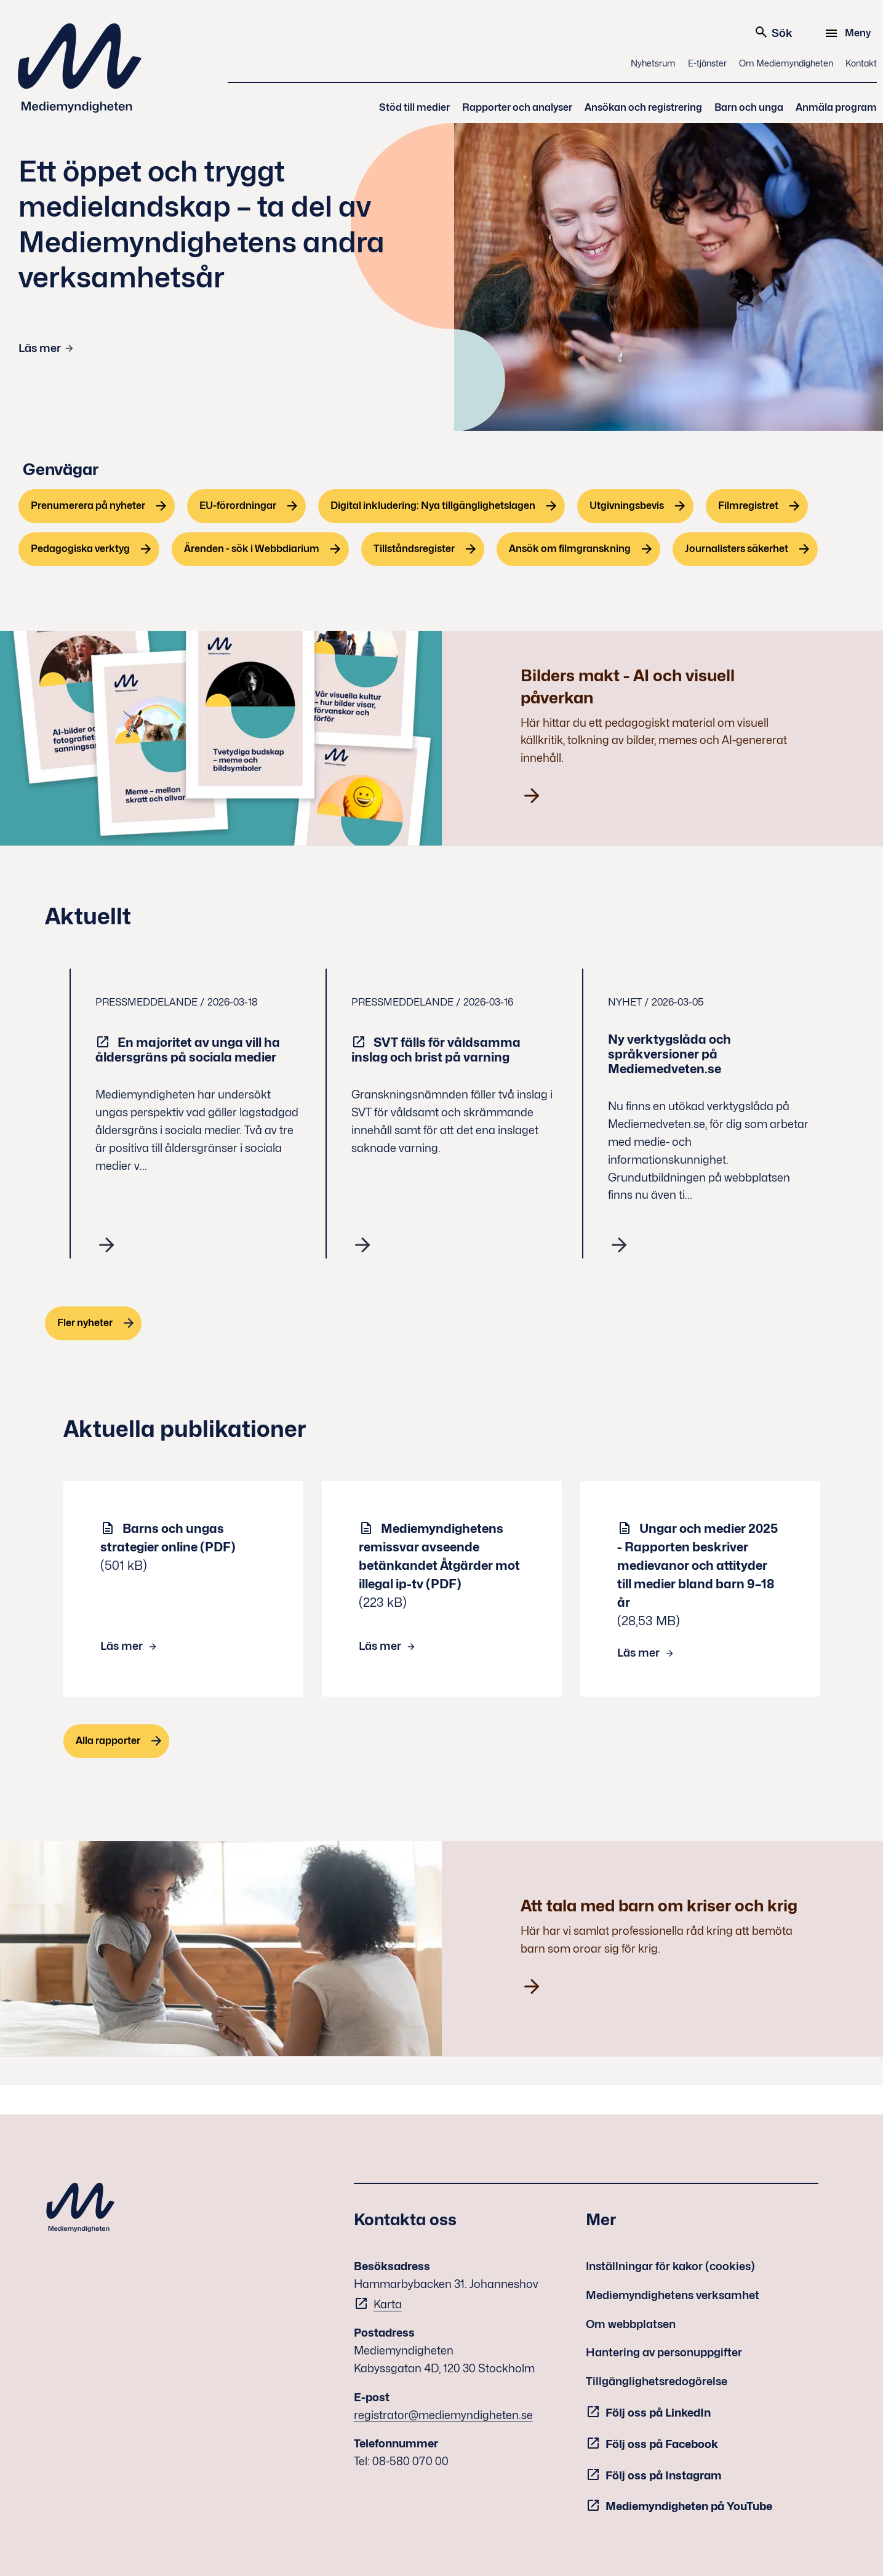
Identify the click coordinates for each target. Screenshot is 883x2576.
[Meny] (849, 33)
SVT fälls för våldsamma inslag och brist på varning (436, 1050)
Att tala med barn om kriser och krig (659, 1905)
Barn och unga (748, 107)
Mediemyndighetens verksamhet (672, 2295)
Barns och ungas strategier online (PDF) (168, 1537)
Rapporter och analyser (517, 107)
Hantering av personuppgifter (664, 2352)
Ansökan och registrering (643, 107)
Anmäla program (836, 107)
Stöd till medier (414, 107)
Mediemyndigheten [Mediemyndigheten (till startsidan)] (80, 68)
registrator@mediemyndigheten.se (443, 2415)
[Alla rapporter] (116, 1741)
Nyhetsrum (653, 63)
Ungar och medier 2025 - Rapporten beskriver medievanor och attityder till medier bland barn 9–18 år (697, 1565)
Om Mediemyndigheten (786, 63)
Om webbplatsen (631, 2324)
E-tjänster (707, 63)
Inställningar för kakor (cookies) (670, 2266)
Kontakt (861, 63)
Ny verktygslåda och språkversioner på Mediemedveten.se (669, 1054)
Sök (773, 32)
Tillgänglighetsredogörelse (656, 2381)
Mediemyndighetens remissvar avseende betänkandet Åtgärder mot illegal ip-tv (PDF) (439, 1556)
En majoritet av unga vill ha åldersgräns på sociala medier (187, 1050)
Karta (388, 2304)
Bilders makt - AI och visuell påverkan (628, 686)
